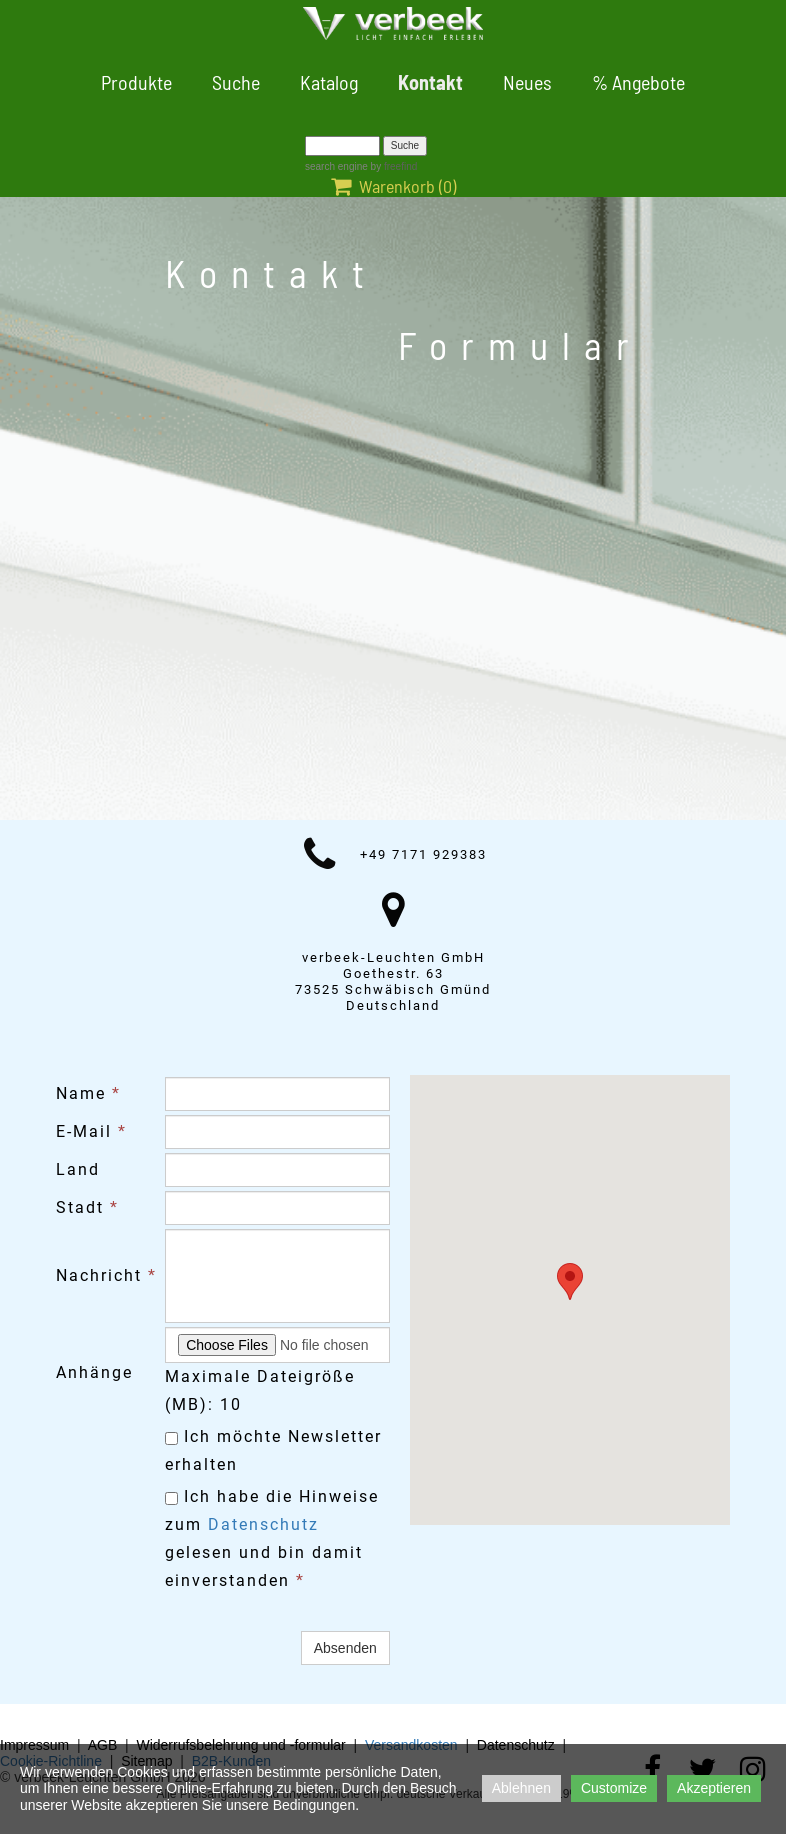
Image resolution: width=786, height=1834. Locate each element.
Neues (527, 82)
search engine (336, 166)
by (392, 166)
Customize (614, 1788)
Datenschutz (263, 1524)
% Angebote (638, 82)
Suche (236, 82)
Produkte (136, 82)
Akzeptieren (714, 1788)
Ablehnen (521, 1788)
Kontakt (430, 82)
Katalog (329, 82)
